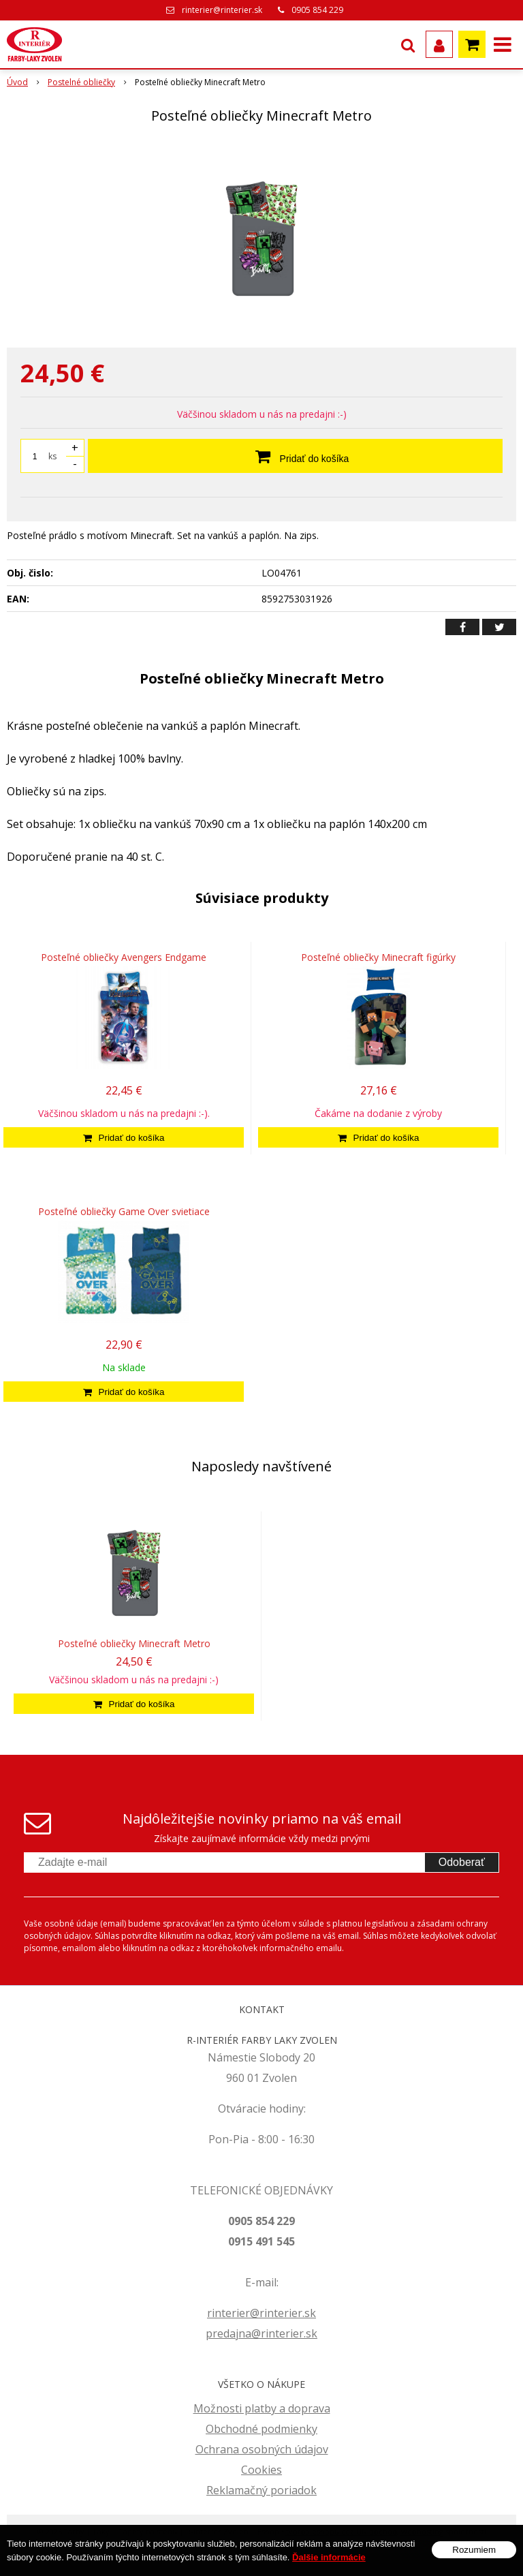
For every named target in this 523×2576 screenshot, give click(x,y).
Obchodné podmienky (261, 2428)
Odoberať (462, 1862)
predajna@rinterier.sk (261, 2333)
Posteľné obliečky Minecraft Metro (134, 1643)
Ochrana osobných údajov (261, 2449)
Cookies (261, 2469)
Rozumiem (474, 2550)
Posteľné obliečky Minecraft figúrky (378, 957)
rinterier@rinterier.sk (222, 10)
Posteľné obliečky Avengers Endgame (123, 957)
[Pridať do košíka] (123, 1137)
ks (52, 456)
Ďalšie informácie (329, 2557)
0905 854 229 (317, 10)
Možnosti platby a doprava (261, 2408)
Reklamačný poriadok (261, 2490)
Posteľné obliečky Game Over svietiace (124, 1211)
